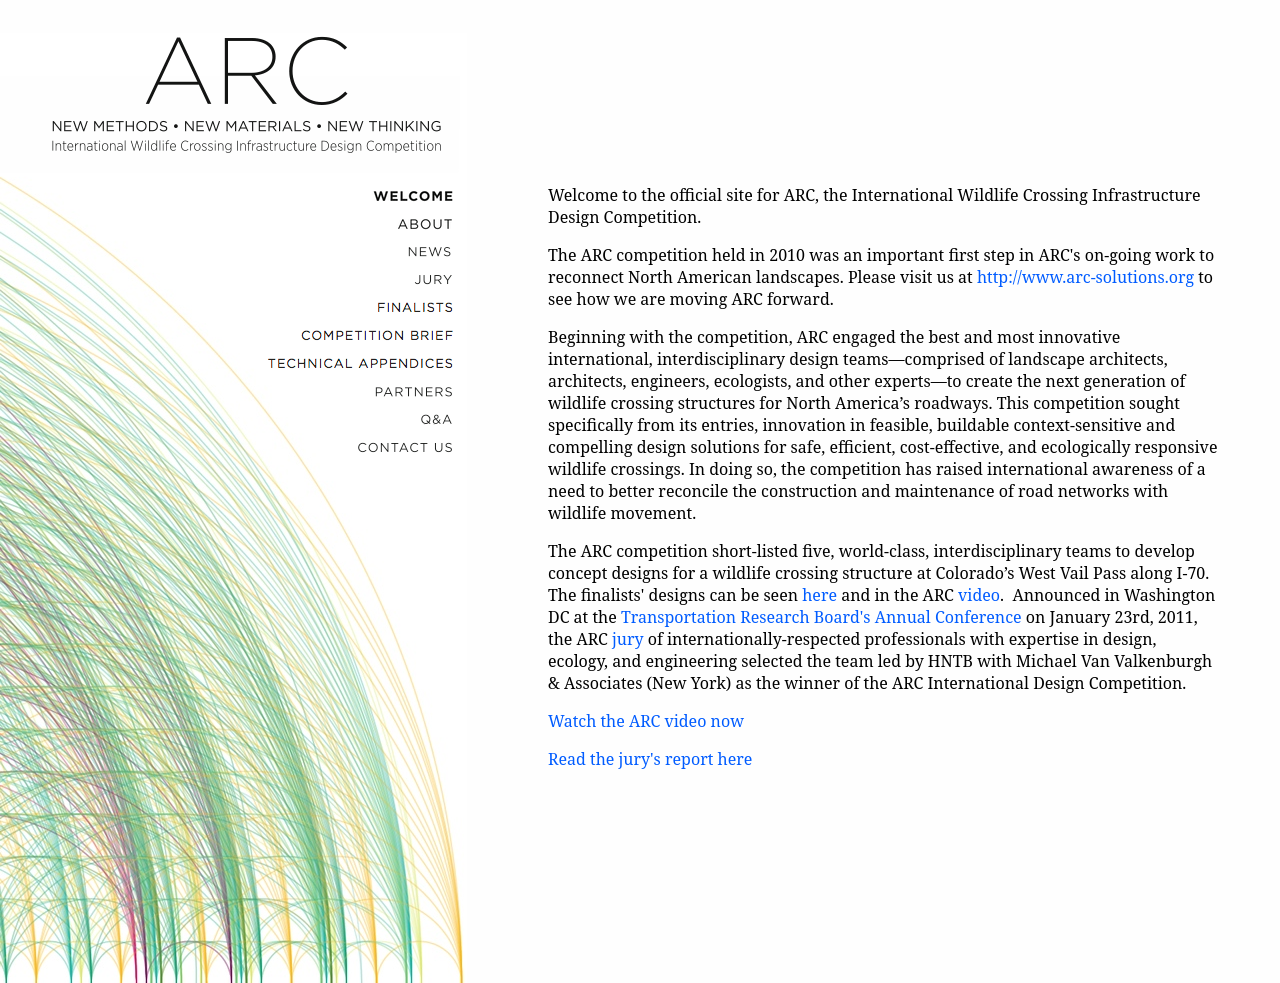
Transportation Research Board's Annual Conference (821, 617)
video (979, 595)
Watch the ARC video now (646, 721)
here (819, 595)
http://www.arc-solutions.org (1085, 277)
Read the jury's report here (650, 759)
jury (628, 639)
